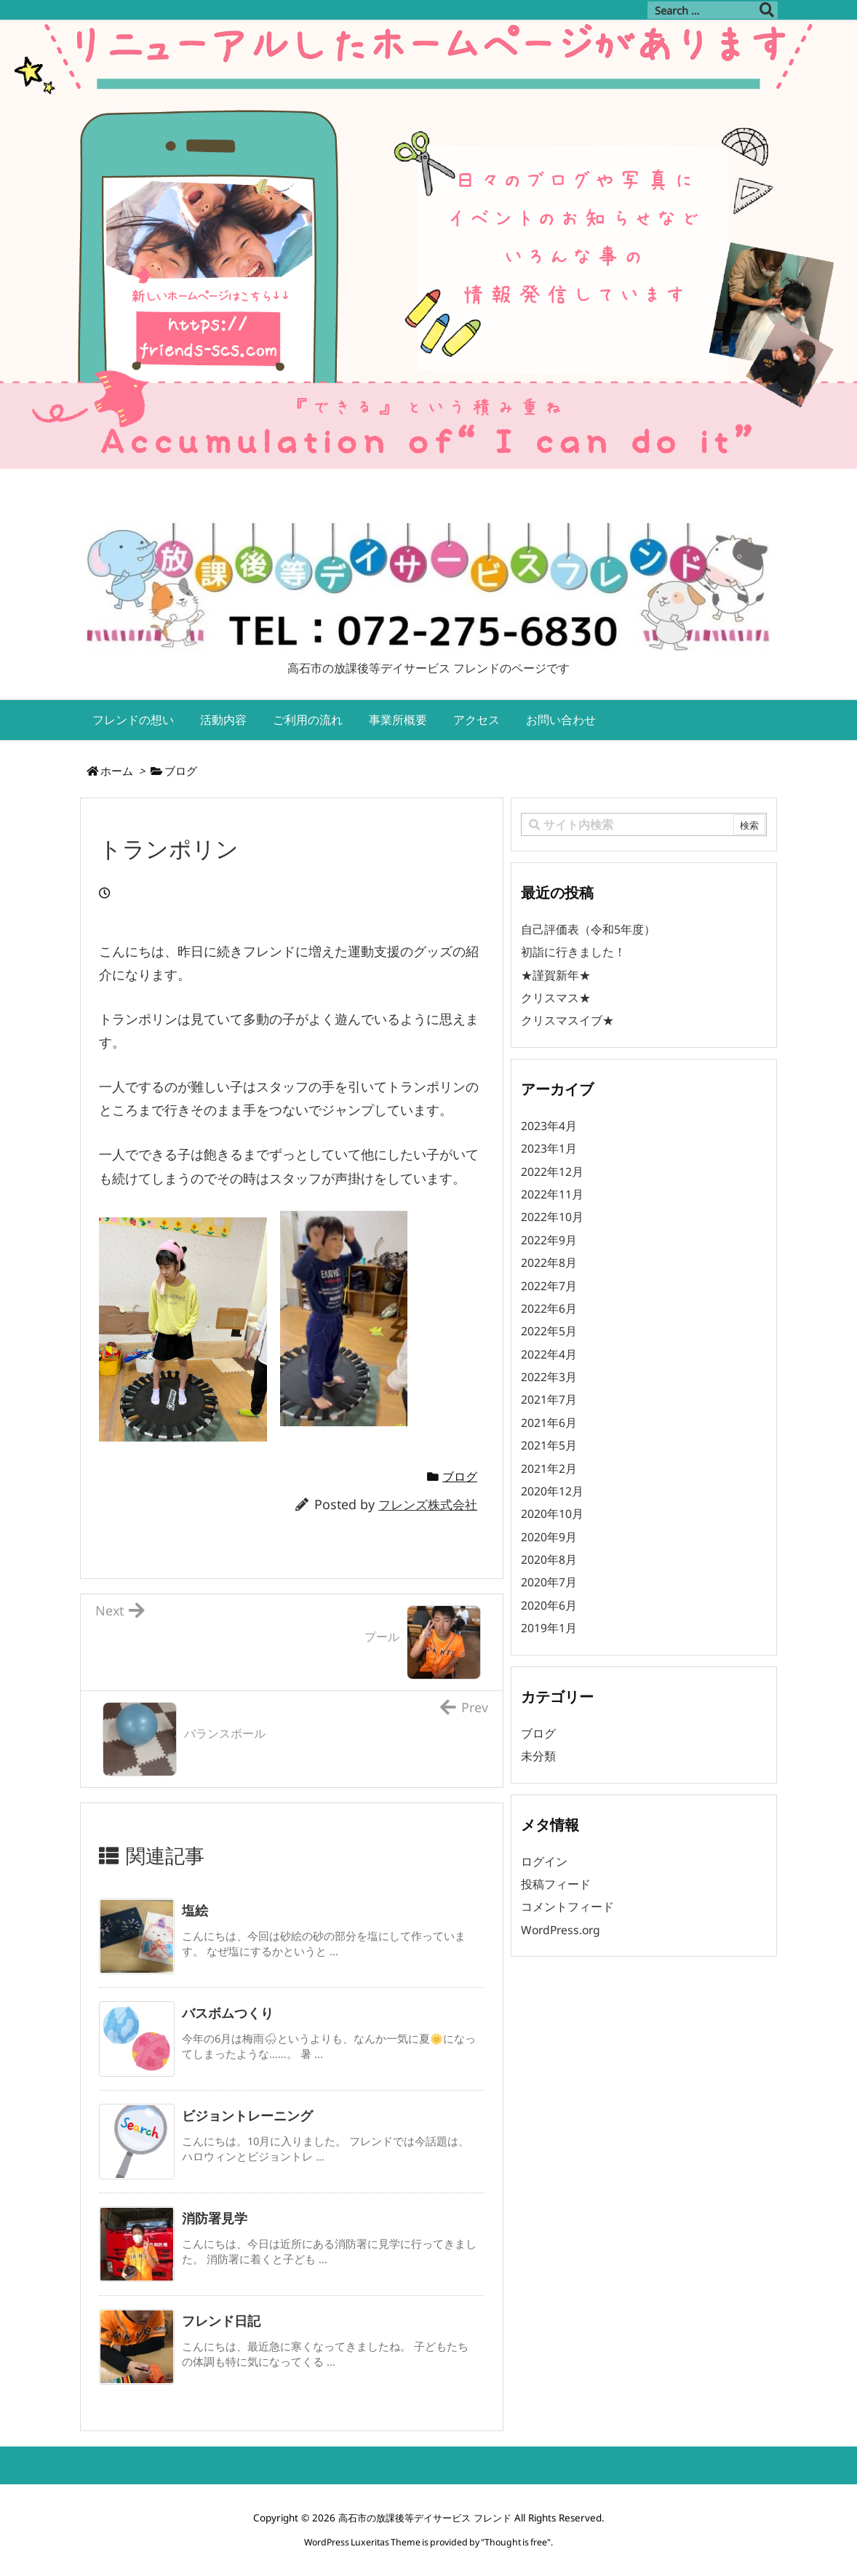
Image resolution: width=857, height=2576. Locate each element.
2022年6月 (549, 1308)
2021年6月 (549, 1423)
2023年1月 (549, 1148)
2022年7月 (549, 1286)
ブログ (180, 770)
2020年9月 (549, 1537)
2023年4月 (549, 1126)
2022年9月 (549, 1240)
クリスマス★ (556, 998)
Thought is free (516, 2542)
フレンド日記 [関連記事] (221, 2320)
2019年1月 (549, 1628)
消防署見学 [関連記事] (214, 2218)
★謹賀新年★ (556, 975)
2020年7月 (549, 1582)
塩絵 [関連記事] (195, 1910)
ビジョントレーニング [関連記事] (247, 2115)
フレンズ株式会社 (427, 1504)
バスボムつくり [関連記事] (228, 2013)
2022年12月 (552, 1172)
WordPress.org (560, 1930)
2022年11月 (552, 1194)
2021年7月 (549, 1399)
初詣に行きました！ (573, 952)
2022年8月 (549, 1263)
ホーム (116, 770)
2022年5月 (549, 1331)
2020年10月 (552, 1514)
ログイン (544, 1861)
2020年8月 (549, 1559)
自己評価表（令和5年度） (588, 929)
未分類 (538, 1756)
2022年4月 (549, 1354)
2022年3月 (549, 1377)
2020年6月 (549, 1605)
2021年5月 (549, 1445)
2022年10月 (552, 1217)
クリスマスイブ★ (567, 1020)
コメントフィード (567, 1907)
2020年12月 (552, 1491)
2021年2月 (549, 1468)
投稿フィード (556, 1884)
